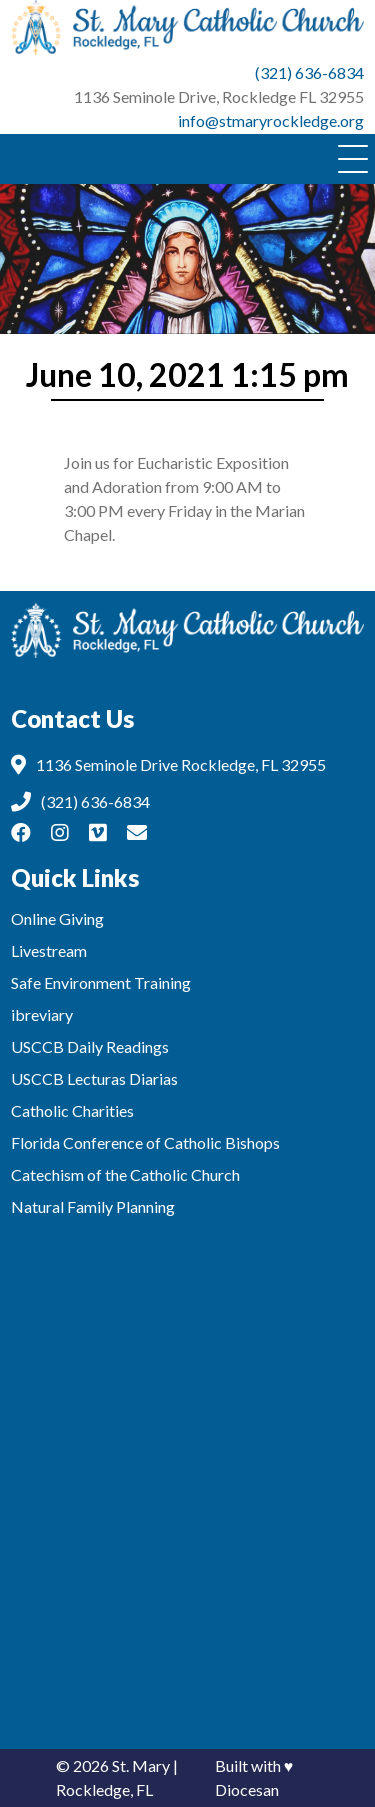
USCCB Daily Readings (90, 1046)
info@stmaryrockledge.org (271, 120)
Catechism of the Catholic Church (125, 1174)
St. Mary (141, 1765)
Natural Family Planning (93, 1206)
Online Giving (57, 918)
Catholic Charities (72, 1110)
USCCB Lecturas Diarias (94, 1078)
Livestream (49, 950)
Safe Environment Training (101, 982)
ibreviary (42, 1014)
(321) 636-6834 (309, 72)
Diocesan (247, 1789)
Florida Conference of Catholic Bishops (145, 1142)
